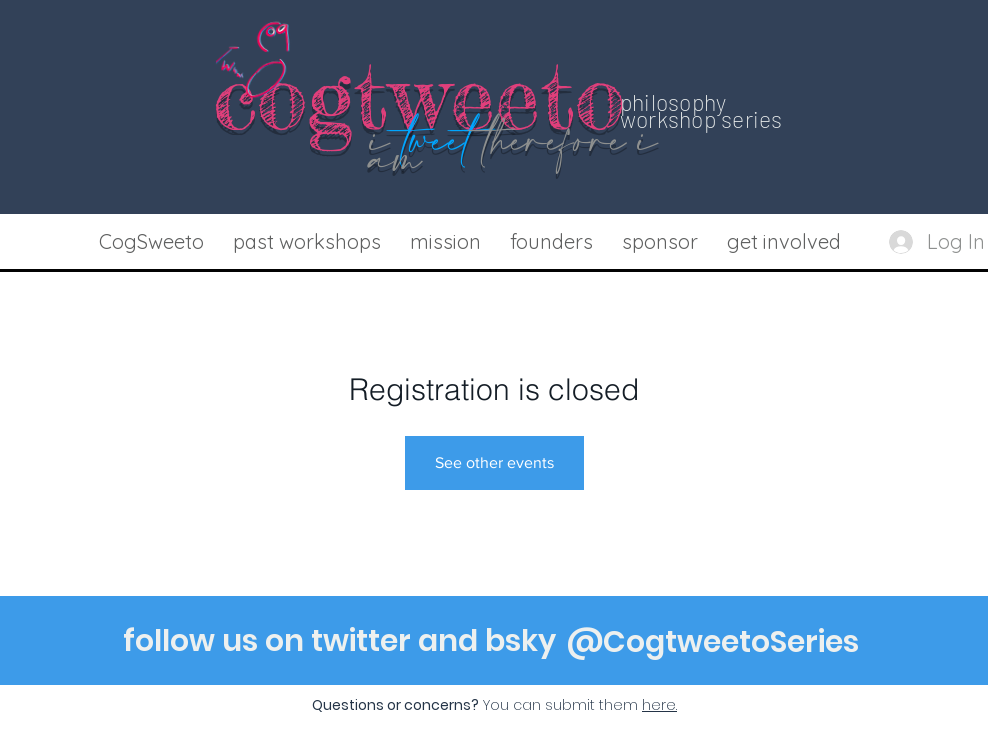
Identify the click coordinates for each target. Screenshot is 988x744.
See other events (494, 462)
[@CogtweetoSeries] (713, 642)
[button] (306, 242)
